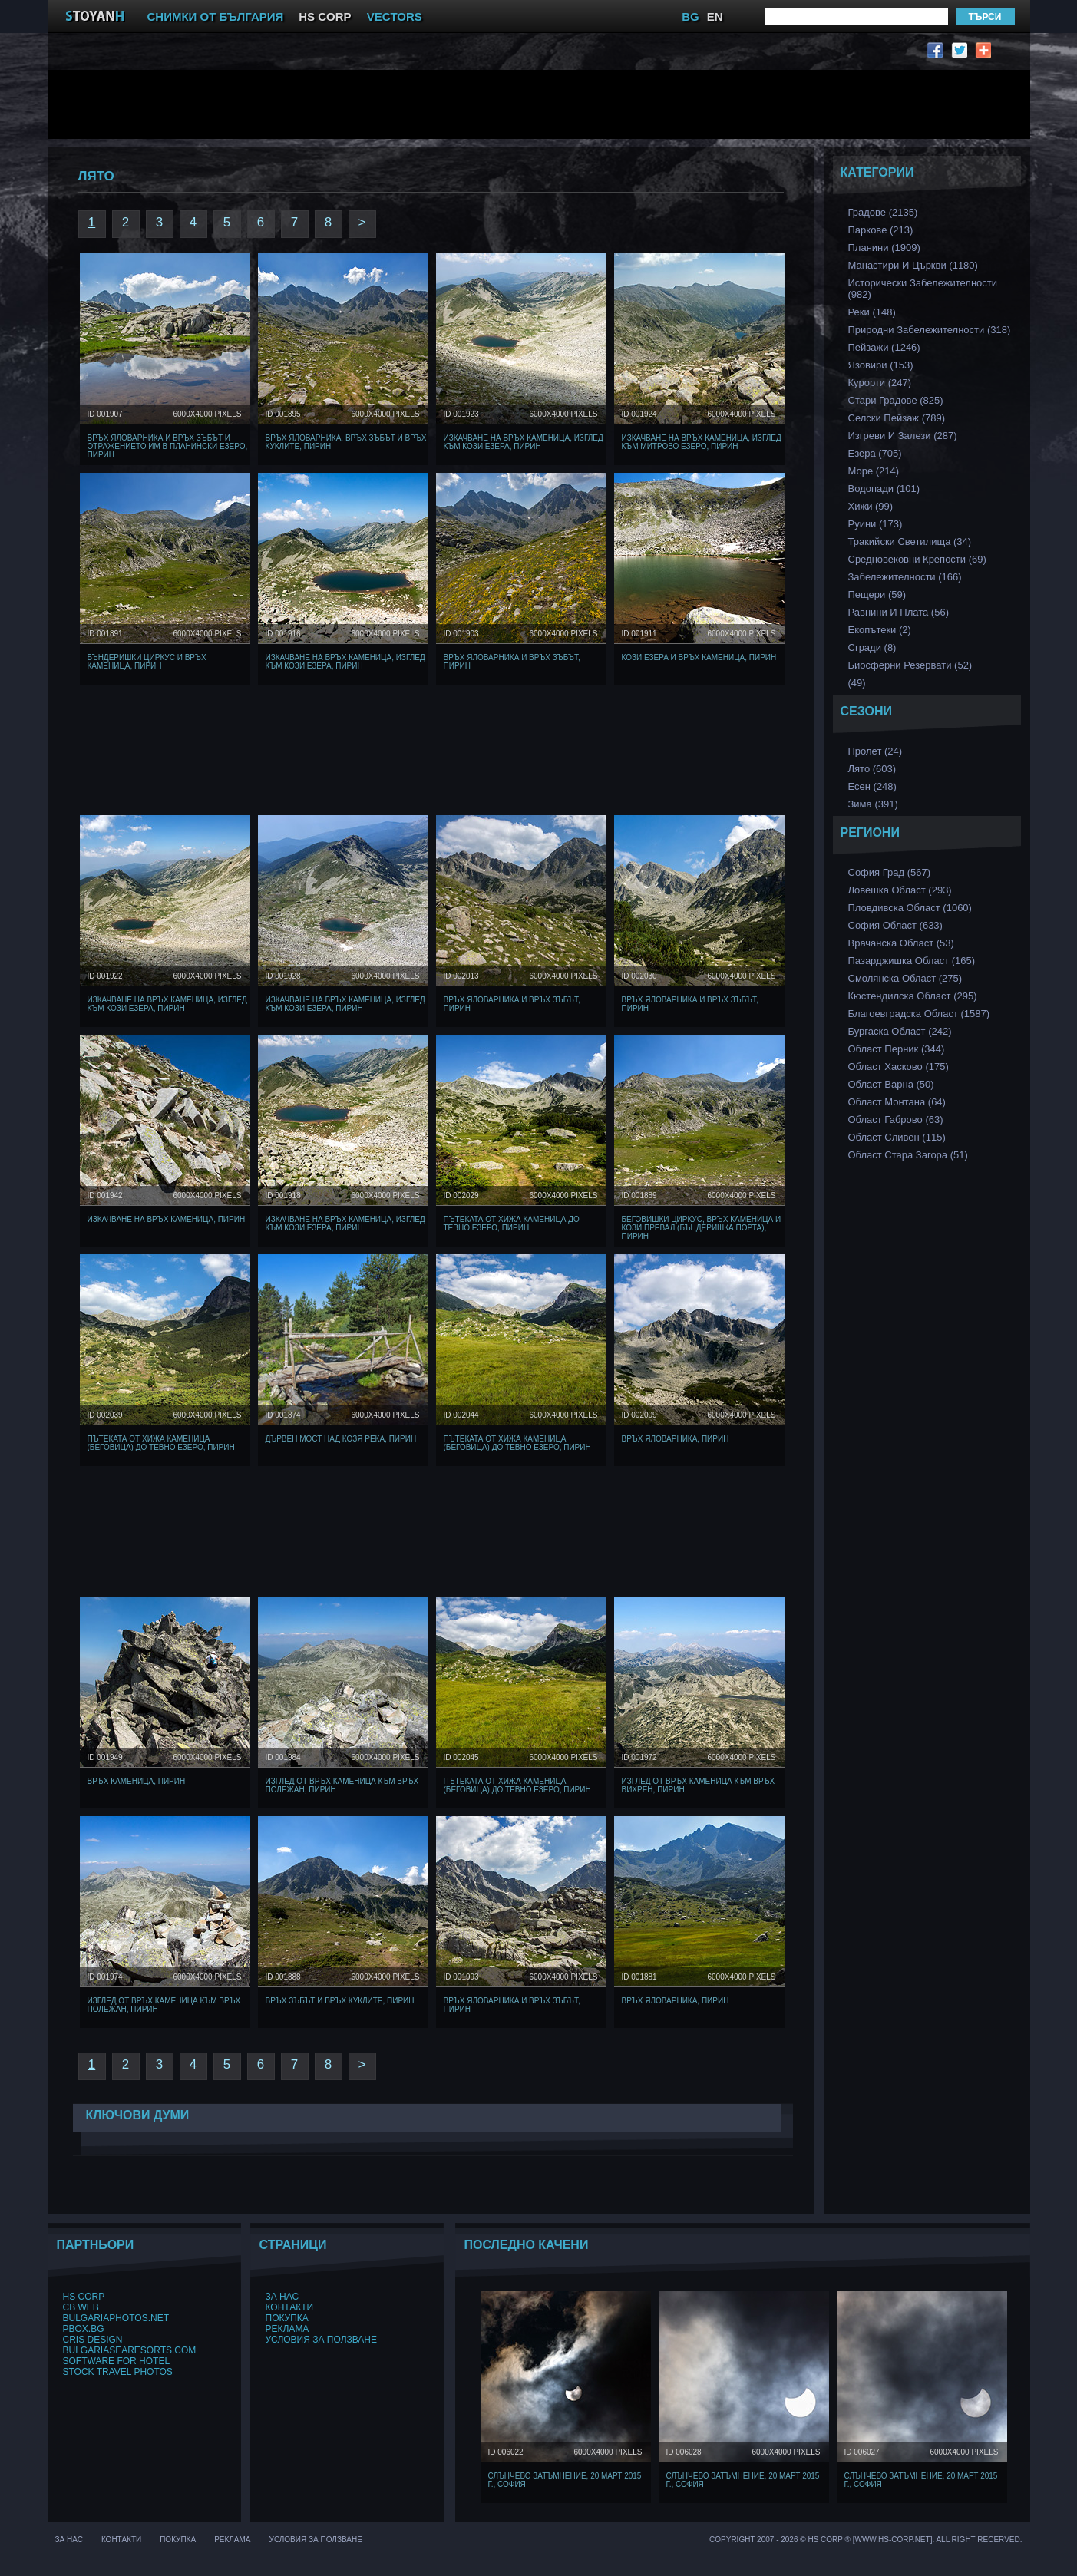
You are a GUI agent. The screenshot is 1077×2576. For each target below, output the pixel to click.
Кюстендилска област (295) (912, 996)
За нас (282, 2296)
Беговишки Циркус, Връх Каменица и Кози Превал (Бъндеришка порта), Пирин (701, 1227)
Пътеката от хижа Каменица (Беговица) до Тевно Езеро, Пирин (161, 1443)
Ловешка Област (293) (900, 890)
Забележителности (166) (905, 577)
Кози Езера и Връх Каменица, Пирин (699, 657)
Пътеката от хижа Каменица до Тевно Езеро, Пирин (512, 1223)
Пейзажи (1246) (884, 347)
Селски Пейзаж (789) (897, 418)
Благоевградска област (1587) (919, 1013)
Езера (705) (875, 453)
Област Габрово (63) (895, 1119)
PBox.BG (83, 2328)
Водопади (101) (884, 488)
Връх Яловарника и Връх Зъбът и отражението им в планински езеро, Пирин (168, 446)
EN (715, 16)
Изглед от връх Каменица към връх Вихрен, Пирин (698, 1785)
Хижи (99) (871, 506)
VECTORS (394, 16)
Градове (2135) (883, 212)
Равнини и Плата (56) (898, 612)
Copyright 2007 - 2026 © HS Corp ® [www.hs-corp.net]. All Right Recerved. (865, 2539)
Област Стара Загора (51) (908, 1155)
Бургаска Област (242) (900, 1031)
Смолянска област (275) (905, 978)
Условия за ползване (322, 2339)
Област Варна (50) (891, 1084)
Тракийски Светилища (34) (910, 541)
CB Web (81, 2307)
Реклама (287, 2328)
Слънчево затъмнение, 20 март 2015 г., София (565, 2480)
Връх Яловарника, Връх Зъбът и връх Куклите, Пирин (346, 442)
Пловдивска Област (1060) (910, 907)
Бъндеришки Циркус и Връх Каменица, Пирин (147, 661)
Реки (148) (872, 312)
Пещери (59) (877, 594)
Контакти (290, 2307)
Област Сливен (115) (897, 1137)
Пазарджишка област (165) (912, 960)
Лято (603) (872, 768)
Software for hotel (116, 2361)
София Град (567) (889, 872)
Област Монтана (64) (897, 1102)
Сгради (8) (872, 647)
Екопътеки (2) (879, 630)
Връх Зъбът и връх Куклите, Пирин (340, 2000)
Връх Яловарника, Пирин (675, 1439)
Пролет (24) (875, 751)
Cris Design (93, 2339)
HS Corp (84, 2296)
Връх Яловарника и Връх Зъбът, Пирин (512, 661)
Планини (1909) (884, 247)
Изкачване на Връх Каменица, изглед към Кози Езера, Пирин (523, 442)
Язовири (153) (880, 365)
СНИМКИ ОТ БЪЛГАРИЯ (215, 16)
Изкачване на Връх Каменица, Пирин (167, 1219)
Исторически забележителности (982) (923, 288)
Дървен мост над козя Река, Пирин (341, 1439)
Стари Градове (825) (895, 400)
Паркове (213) (880, 230)
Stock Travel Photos (118, 2371)
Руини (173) (875, 524)
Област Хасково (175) (898, 1066)
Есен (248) (872, 786)
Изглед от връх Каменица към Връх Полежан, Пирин (342, 1785)
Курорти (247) (880, 382)
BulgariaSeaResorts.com (130, 2350)
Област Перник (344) (896, 1049)
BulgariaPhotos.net (116, 2318)
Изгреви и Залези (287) (902, 435)
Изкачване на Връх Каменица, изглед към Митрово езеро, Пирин (701, 442)
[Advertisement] (435, 104)
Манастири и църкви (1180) (913, 265)
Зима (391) (873, 804)
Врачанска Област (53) (901, 943)
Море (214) (874, 471)
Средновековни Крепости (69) (917, 559)
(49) (857, 683)
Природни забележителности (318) (929, 329)
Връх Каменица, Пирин (137, 1781)
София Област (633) (895, 925)
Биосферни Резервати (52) (910, 665)
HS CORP (325, 16)
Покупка (287, 2318)
